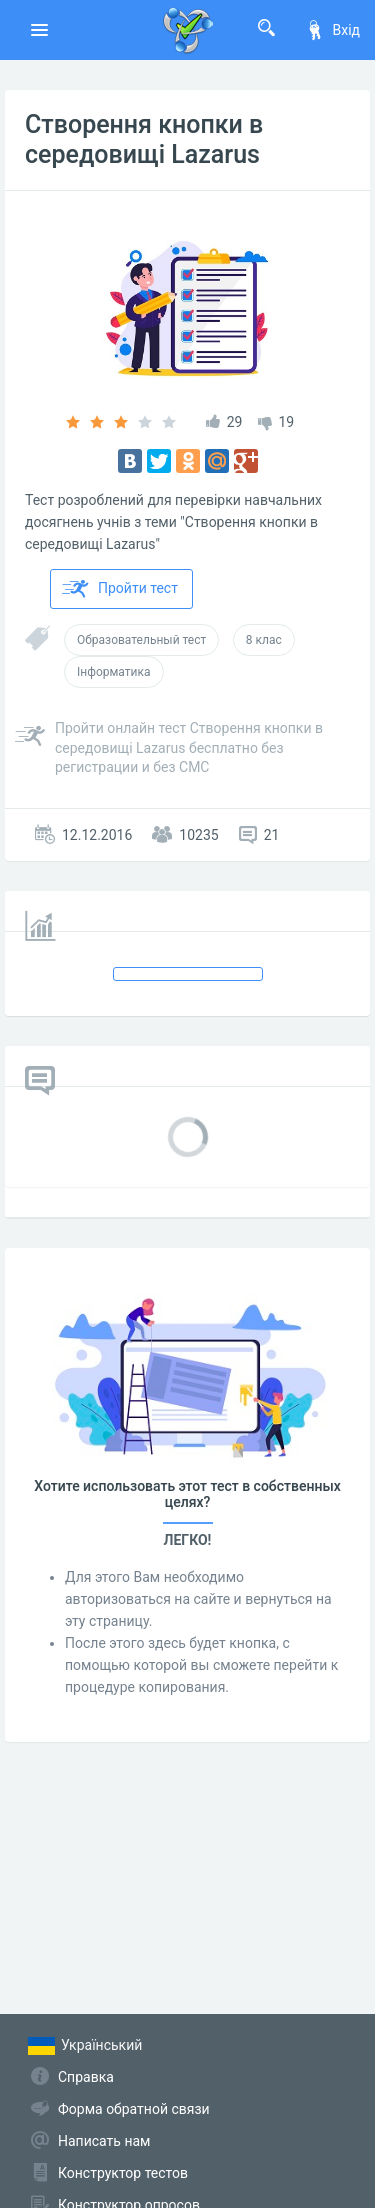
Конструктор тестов (123, 2173)
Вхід (332, 30)
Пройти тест (120, 589)
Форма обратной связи (134, 2109)
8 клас (264, 640)
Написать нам (104, 2141)
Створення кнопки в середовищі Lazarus (144, 139)
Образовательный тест (141, 640)
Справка (86, 2077)
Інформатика (114, 672)
